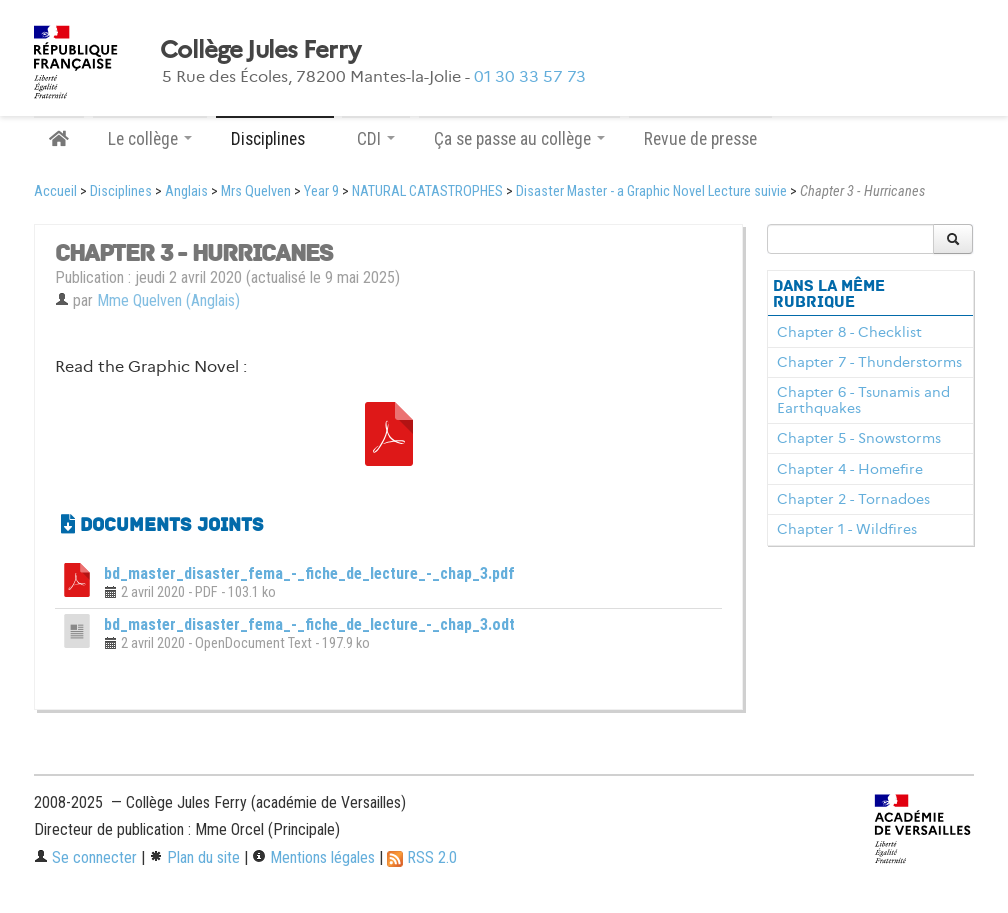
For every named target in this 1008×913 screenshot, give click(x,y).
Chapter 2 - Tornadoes (853, 499)
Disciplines (121, 191)
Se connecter (85, 857)
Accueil (55, 191)
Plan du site (194, 857)
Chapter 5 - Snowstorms (859, 438)
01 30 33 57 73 (530, 76)
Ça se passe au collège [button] (519, 139)
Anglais (186, 191)
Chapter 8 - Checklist (849, 332)
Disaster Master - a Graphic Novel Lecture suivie (651, 191)
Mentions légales (313, 857)
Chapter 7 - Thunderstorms (869, 362)
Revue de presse (700, 139)
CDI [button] (376, 139)
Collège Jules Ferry (260, 50)
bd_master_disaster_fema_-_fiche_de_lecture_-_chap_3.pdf (309, 573)
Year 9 (321, 191)
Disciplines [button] (275, 139)
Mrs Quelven (256, 191)
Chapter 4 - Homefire (850, 469)
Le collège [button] (150, 139)
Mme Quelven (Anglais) (168, 300)
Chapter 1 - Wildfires (847, 529)
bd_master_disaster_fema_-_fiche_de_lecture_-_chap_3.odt (309, 624)
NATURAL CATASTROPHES (427, 191)
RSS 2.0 (422, 857)
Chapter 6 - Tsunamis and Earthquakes (863, 400)
